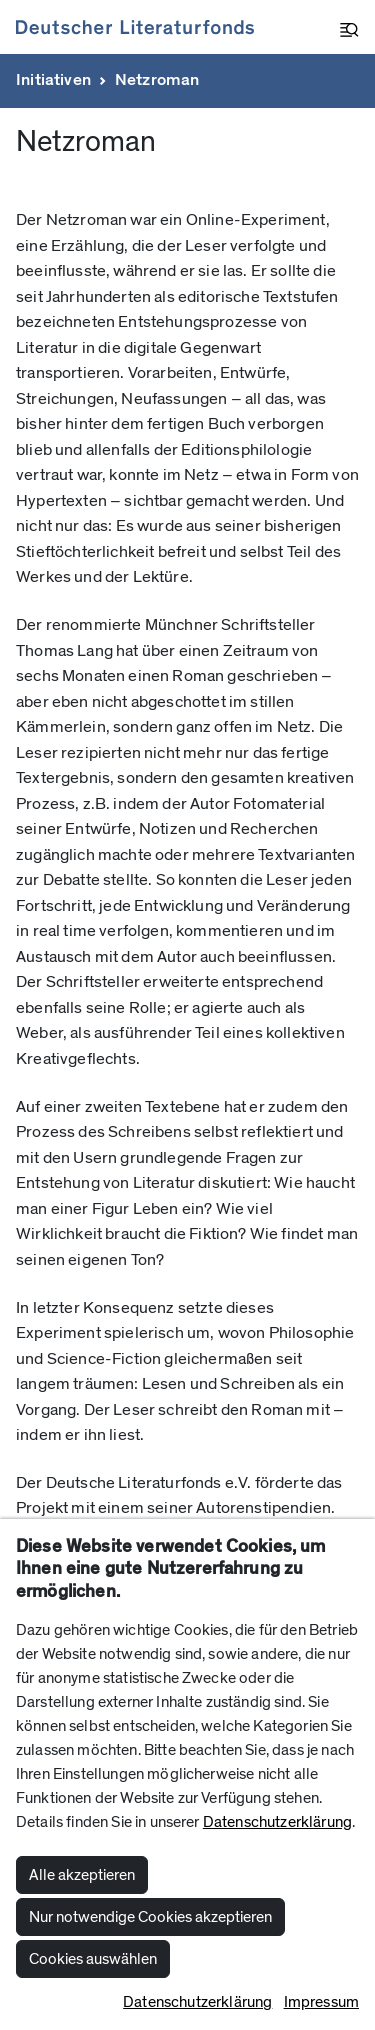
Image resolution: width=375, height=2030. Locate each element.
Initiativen (53, 80)
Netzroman (157, 80)
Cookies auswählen (93, 1959)
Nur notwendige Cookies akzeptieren (150, 1917)
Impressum (321, 2002)
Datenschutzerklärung (277, 1822)
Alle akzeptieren (82, 1875)
